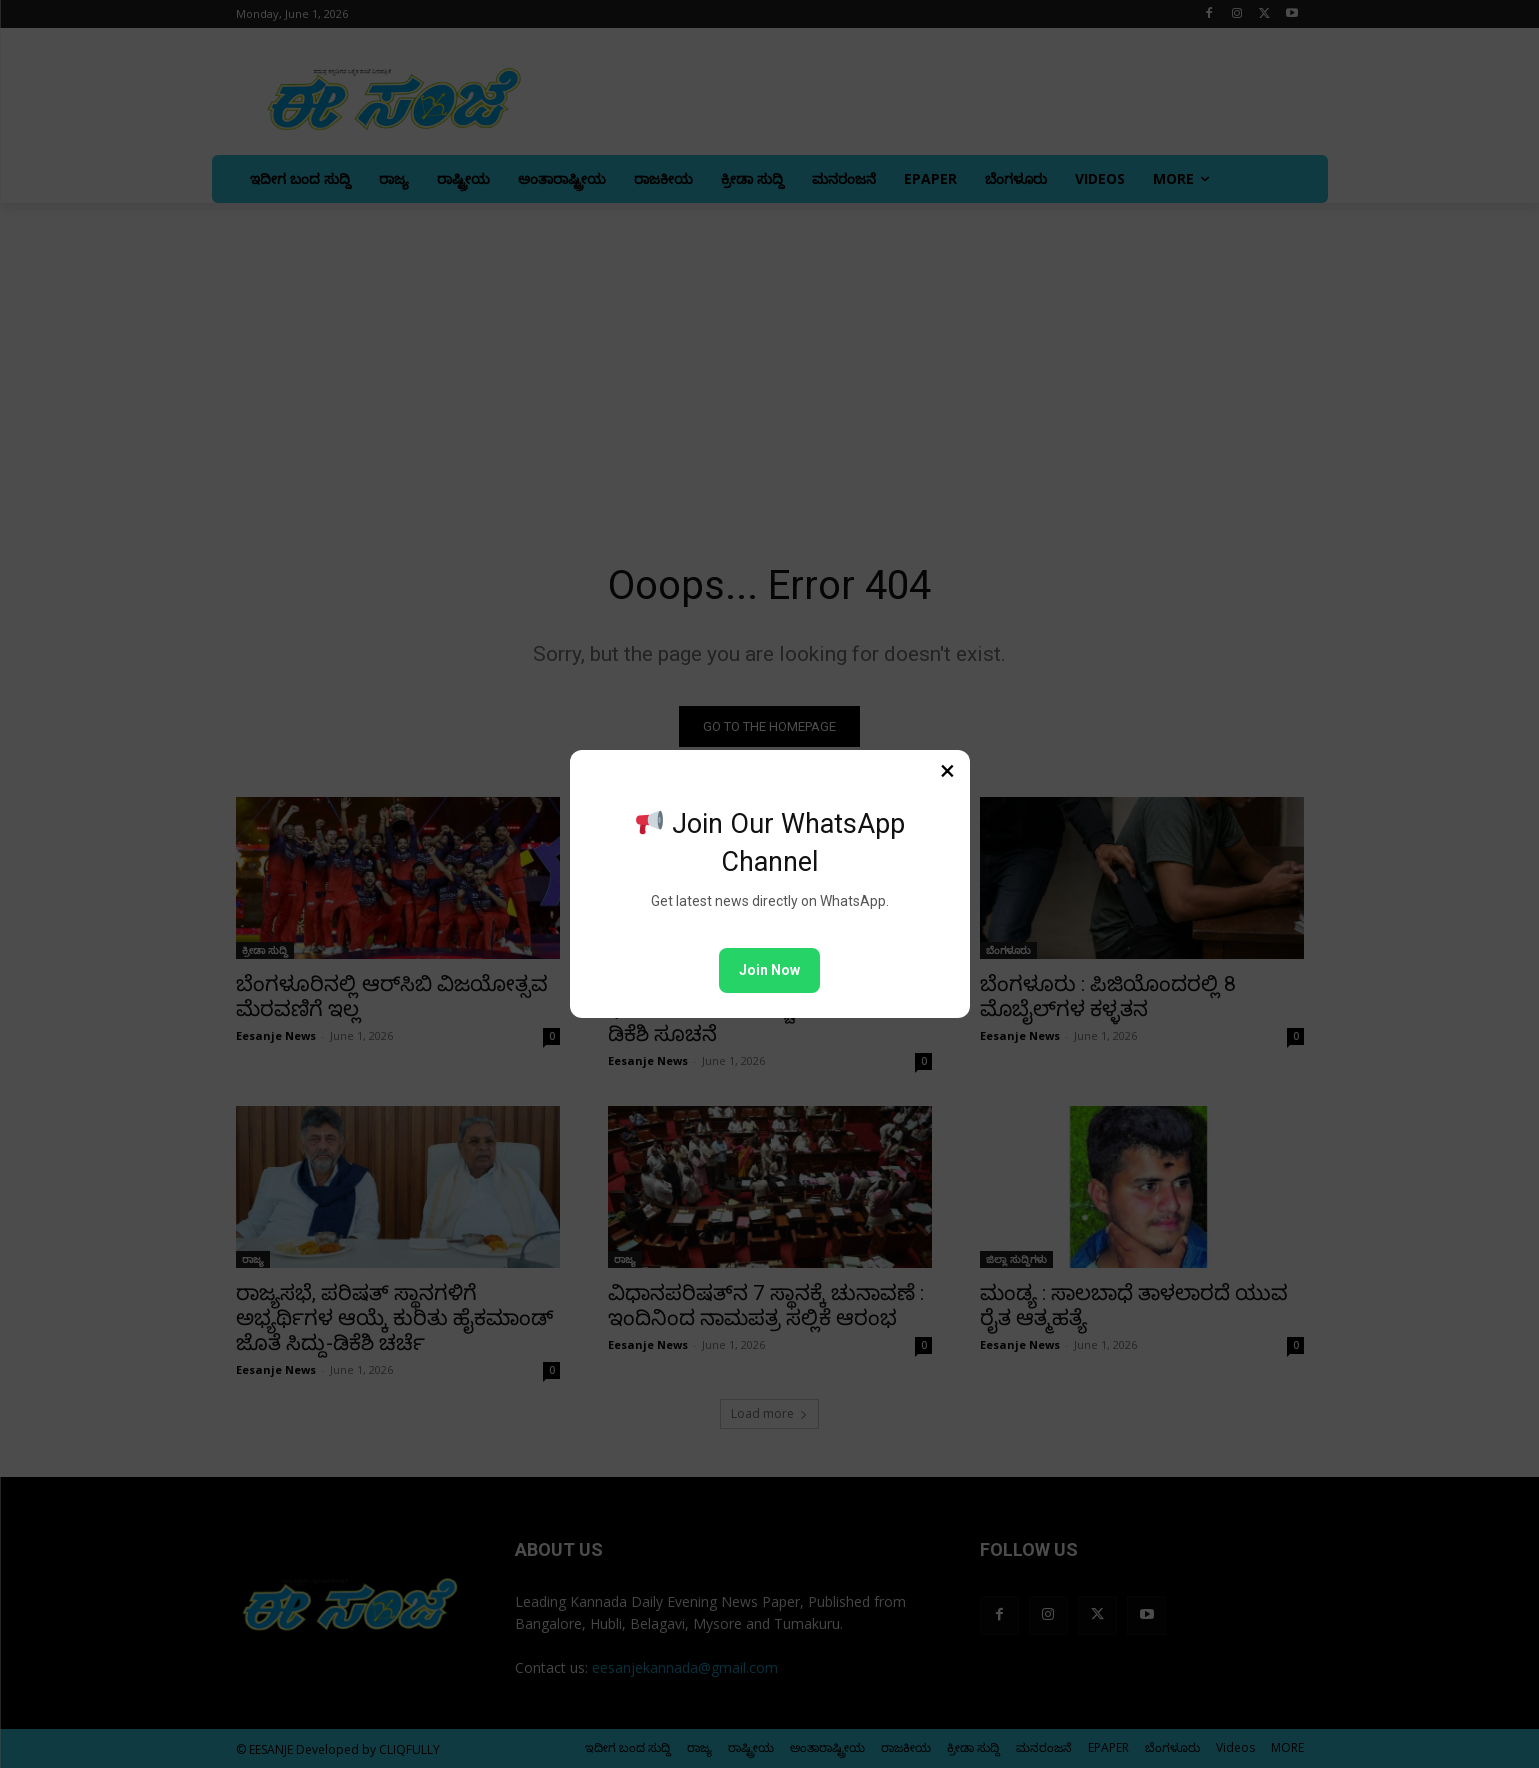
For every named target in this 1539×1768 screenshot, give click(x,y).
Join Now (769, 970)
